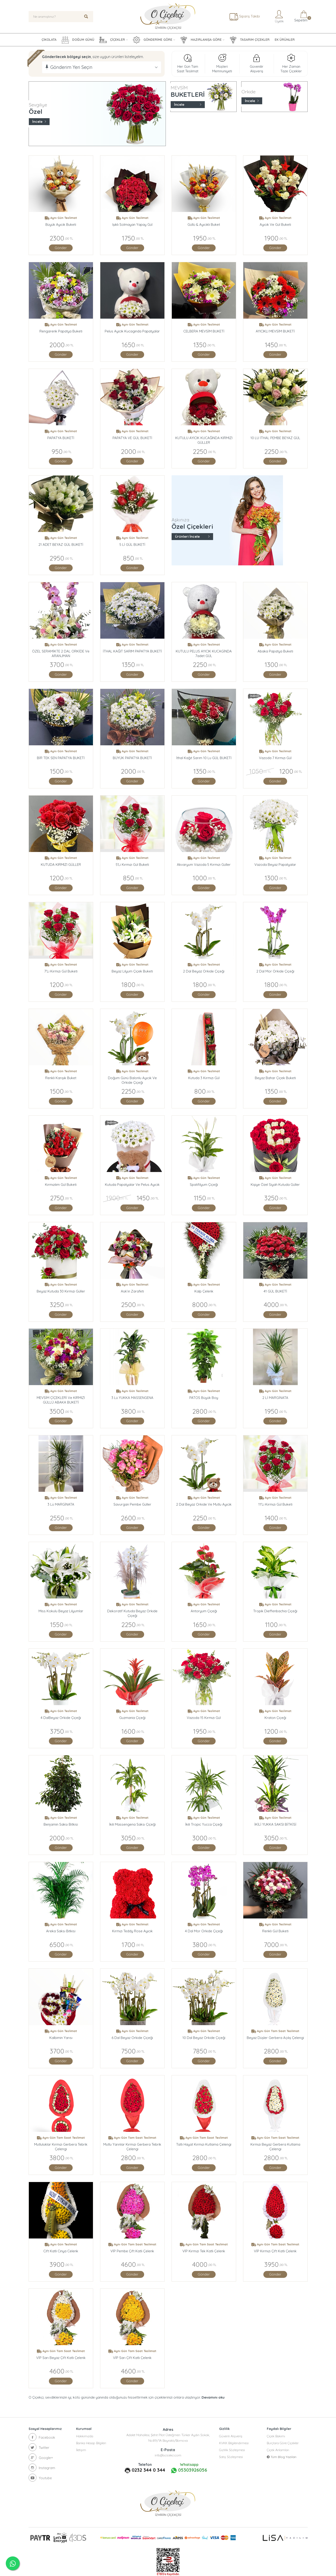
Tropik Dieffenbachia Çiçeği (275, 1611)
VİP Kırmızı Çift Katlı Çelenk (275, 2251)
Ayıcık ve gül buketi (275, 224)
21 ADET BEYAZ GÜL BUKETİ (61, 544)
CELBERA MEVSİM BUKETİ (203, 331)
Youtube (40, 2478)
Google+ (41, 2457)
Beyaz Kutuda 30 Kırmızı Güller (61, 1291)
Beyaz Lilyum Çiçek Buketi (132, 971)
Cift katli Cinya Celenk (60, 2251)
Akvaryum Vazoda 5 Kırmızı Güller (204, 864)
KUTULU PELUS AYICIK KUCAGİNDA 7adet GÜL (204, 653)
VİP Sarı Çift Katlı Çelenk (132, 2358)
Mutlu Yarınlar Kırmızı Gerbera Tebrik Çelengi (132, 2146)
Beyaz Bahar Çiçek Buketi (275, 1078)
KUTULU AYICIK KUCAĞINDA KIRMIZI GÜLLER (203, 440)
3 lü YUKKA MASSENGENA (132, 1398)
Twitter (39, 2447)
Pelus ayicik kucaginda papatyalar (132, 331)
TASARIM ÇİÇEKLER (249, 40)
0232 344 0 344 (148, 2470)
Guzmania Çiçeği (132, 1718)
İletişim (81, 2450)
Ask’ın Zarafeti (132, 1291)
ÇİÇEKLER (112, 40)
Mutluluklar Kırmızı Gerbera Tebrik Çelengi (60, 2146)
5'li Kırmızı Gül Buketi (132, 864)
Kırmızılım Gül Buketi (61, 1184)
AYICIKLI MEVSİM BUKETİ (275, 331)
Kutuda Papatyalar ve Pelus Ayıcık (132, 1184)
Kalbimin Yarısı (60, 2038)
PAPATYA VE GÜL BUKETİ (132, 438)
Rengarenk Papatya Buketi (60, 331)
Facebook (42, 2437)
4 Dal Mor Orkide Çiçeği (204, 1931)
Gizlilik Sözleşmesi (232, 2450)
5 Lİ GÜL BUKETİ (132, 544)
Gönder (61, 248)
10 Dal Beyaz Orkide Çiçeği (203, 2038)
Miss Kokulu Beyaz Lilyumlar (61, 1611)
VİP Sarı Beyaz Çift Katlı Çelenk (61, 2358)
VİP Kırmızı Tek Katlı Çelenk (203, 2251)
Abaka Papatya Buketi (275, 651)
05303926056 (189, 2470)
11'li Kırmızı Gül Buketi (275, 1504)
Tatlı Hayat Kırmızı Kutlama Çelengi (203, 2144)
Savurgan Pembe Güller (132, 1504)
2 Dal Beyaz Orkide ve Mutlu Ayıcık (204, 1504)
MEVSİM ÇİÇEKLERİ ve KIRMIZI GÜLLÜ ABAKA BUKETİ (61, 1400)
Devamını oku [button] (213, 2397)
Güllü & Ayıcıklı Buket (203, 224)
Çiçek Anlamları (278, 2450)
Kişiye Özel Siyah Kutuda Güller (275, 1184)
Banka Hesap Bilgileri (91, 2443)
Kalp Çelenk (203, 1291)
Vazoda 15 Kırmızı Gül (204, 1718)
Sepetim (300, 16)
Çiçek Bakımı (276, 2436)
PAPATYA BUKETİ (60, 438)
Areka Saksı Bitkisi (60, 1931)
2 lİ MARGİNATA (275, 1398)
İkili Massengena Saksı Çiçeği (132, 1824)
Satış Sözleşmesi (231, 2457)
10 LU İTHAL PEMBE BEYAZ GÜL (275, 438)
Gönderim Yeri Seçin (71, 67)
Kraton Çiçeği (275, 1718)
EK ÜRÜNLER (285, 40)
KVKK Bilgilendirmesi (234, 2443)
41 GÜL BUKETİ (275, 1291)
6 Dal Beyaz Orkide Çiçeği (132, 2038)
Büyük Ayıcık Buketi (60, 224)
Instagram (42, 2468)
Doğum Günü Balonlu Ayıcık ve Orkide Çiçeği (132, 1080)
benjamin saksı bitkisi (61, 1824)
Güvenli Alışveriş (230, 2436)
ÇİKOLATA (49, 40)
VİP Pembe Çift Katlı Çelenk (132, 2251)
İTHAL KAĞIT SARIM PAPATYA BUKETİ (132, 651)
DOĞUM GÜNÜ (78, 40)
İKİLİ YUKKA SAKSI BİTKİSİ (275, 1824)
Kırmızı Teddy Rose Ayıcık (132, 1931)
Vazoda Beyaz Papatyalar (275, 864)
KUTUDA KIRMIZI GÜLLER (61, 864)
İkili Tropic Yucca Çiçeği (203, 1824)
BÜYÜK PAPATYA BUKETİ (132, 758)
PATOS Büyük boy (203, 1398)
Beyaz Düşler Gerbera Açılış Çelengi (275, 2038)
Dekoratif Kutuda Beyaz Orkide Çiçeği (132, 1613)
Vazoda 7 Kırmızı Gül (275, 758)
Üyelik (279, 16)
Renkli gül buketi (275, 1931)
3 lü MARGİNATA (61, 1504)
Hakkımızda (84, 2436)
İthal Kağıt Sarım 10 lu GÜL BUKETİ (204, 758)
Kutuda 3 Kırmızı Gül (204, 1078)
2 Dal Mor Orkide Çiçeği (275, 971)
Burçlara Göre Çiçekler (283, 2443)
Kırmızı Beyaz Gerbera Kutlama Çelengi (275, 2146)
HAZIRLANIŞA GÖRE (201, 40)
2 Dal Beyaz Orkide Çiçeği (203, 971)
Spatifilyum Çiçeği (204, 1184)
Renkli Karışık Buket (60, 1078)
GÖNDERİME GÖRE (152, 40)
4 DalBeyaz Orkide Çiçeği (61, 1718)
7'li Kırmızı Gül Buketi (60, 971)
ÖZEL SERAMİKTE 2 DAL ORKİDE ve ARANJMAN (60, 653)
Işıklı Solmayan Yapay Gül (132, 224)
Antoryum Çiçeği (204, 1611)
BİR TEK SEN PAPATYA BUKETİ (61, 758)
